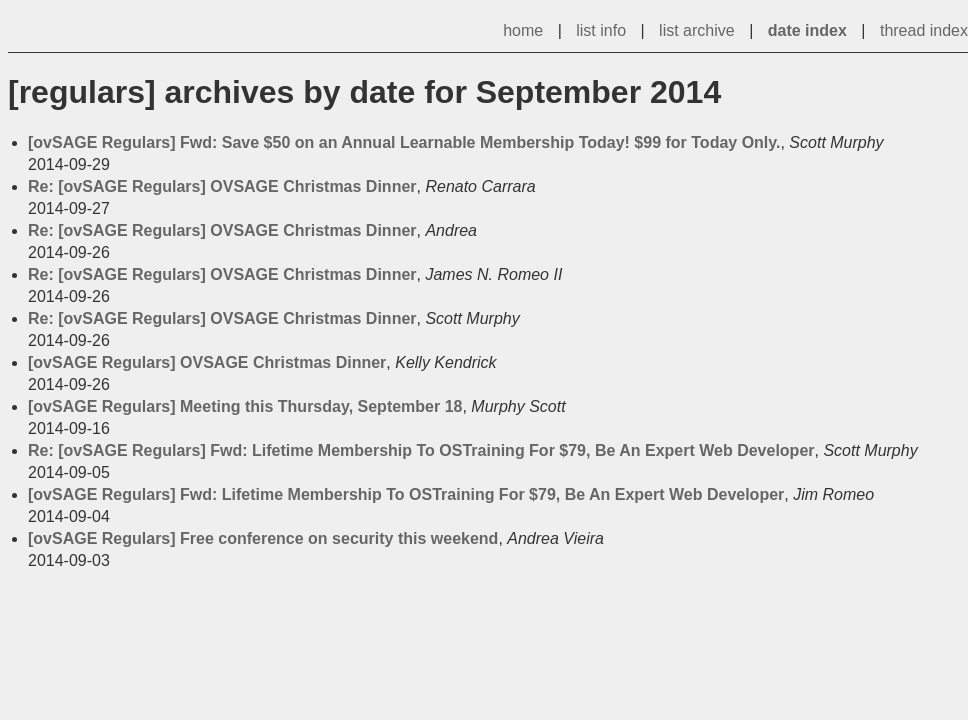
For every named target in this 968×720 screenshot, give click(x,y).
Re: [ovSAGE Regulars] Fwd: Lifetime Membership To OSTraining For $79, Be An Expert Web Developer (421, 450)
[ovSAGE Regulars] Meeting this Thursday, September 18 (245, 406)
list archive (697, 30)
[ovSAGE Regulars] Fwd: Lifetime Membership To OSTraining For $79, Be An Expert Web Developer (406, 494)
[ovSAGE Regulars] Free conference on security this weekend (263, 538)
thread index (924, 30)
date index (807, 30)
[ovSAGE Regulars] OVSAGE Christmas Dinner (207, 362)
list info (601, 30)
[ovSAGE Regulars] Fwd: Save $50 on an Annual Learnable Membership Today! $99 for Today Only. (404, 142)
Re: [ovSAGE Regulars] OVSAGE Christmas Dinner (222, 186)
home (523, 30)
